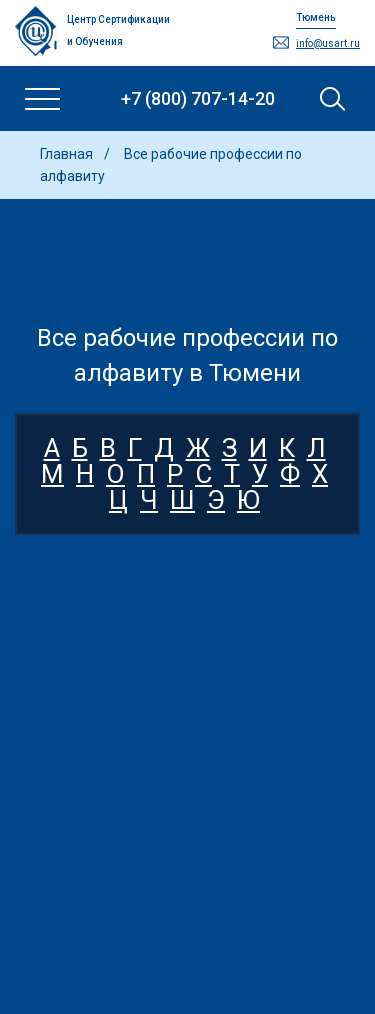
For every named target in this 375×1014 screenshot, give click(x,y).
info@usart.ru (328, 43)
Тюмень (316, 17)
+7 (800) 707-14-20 (198, 98)
